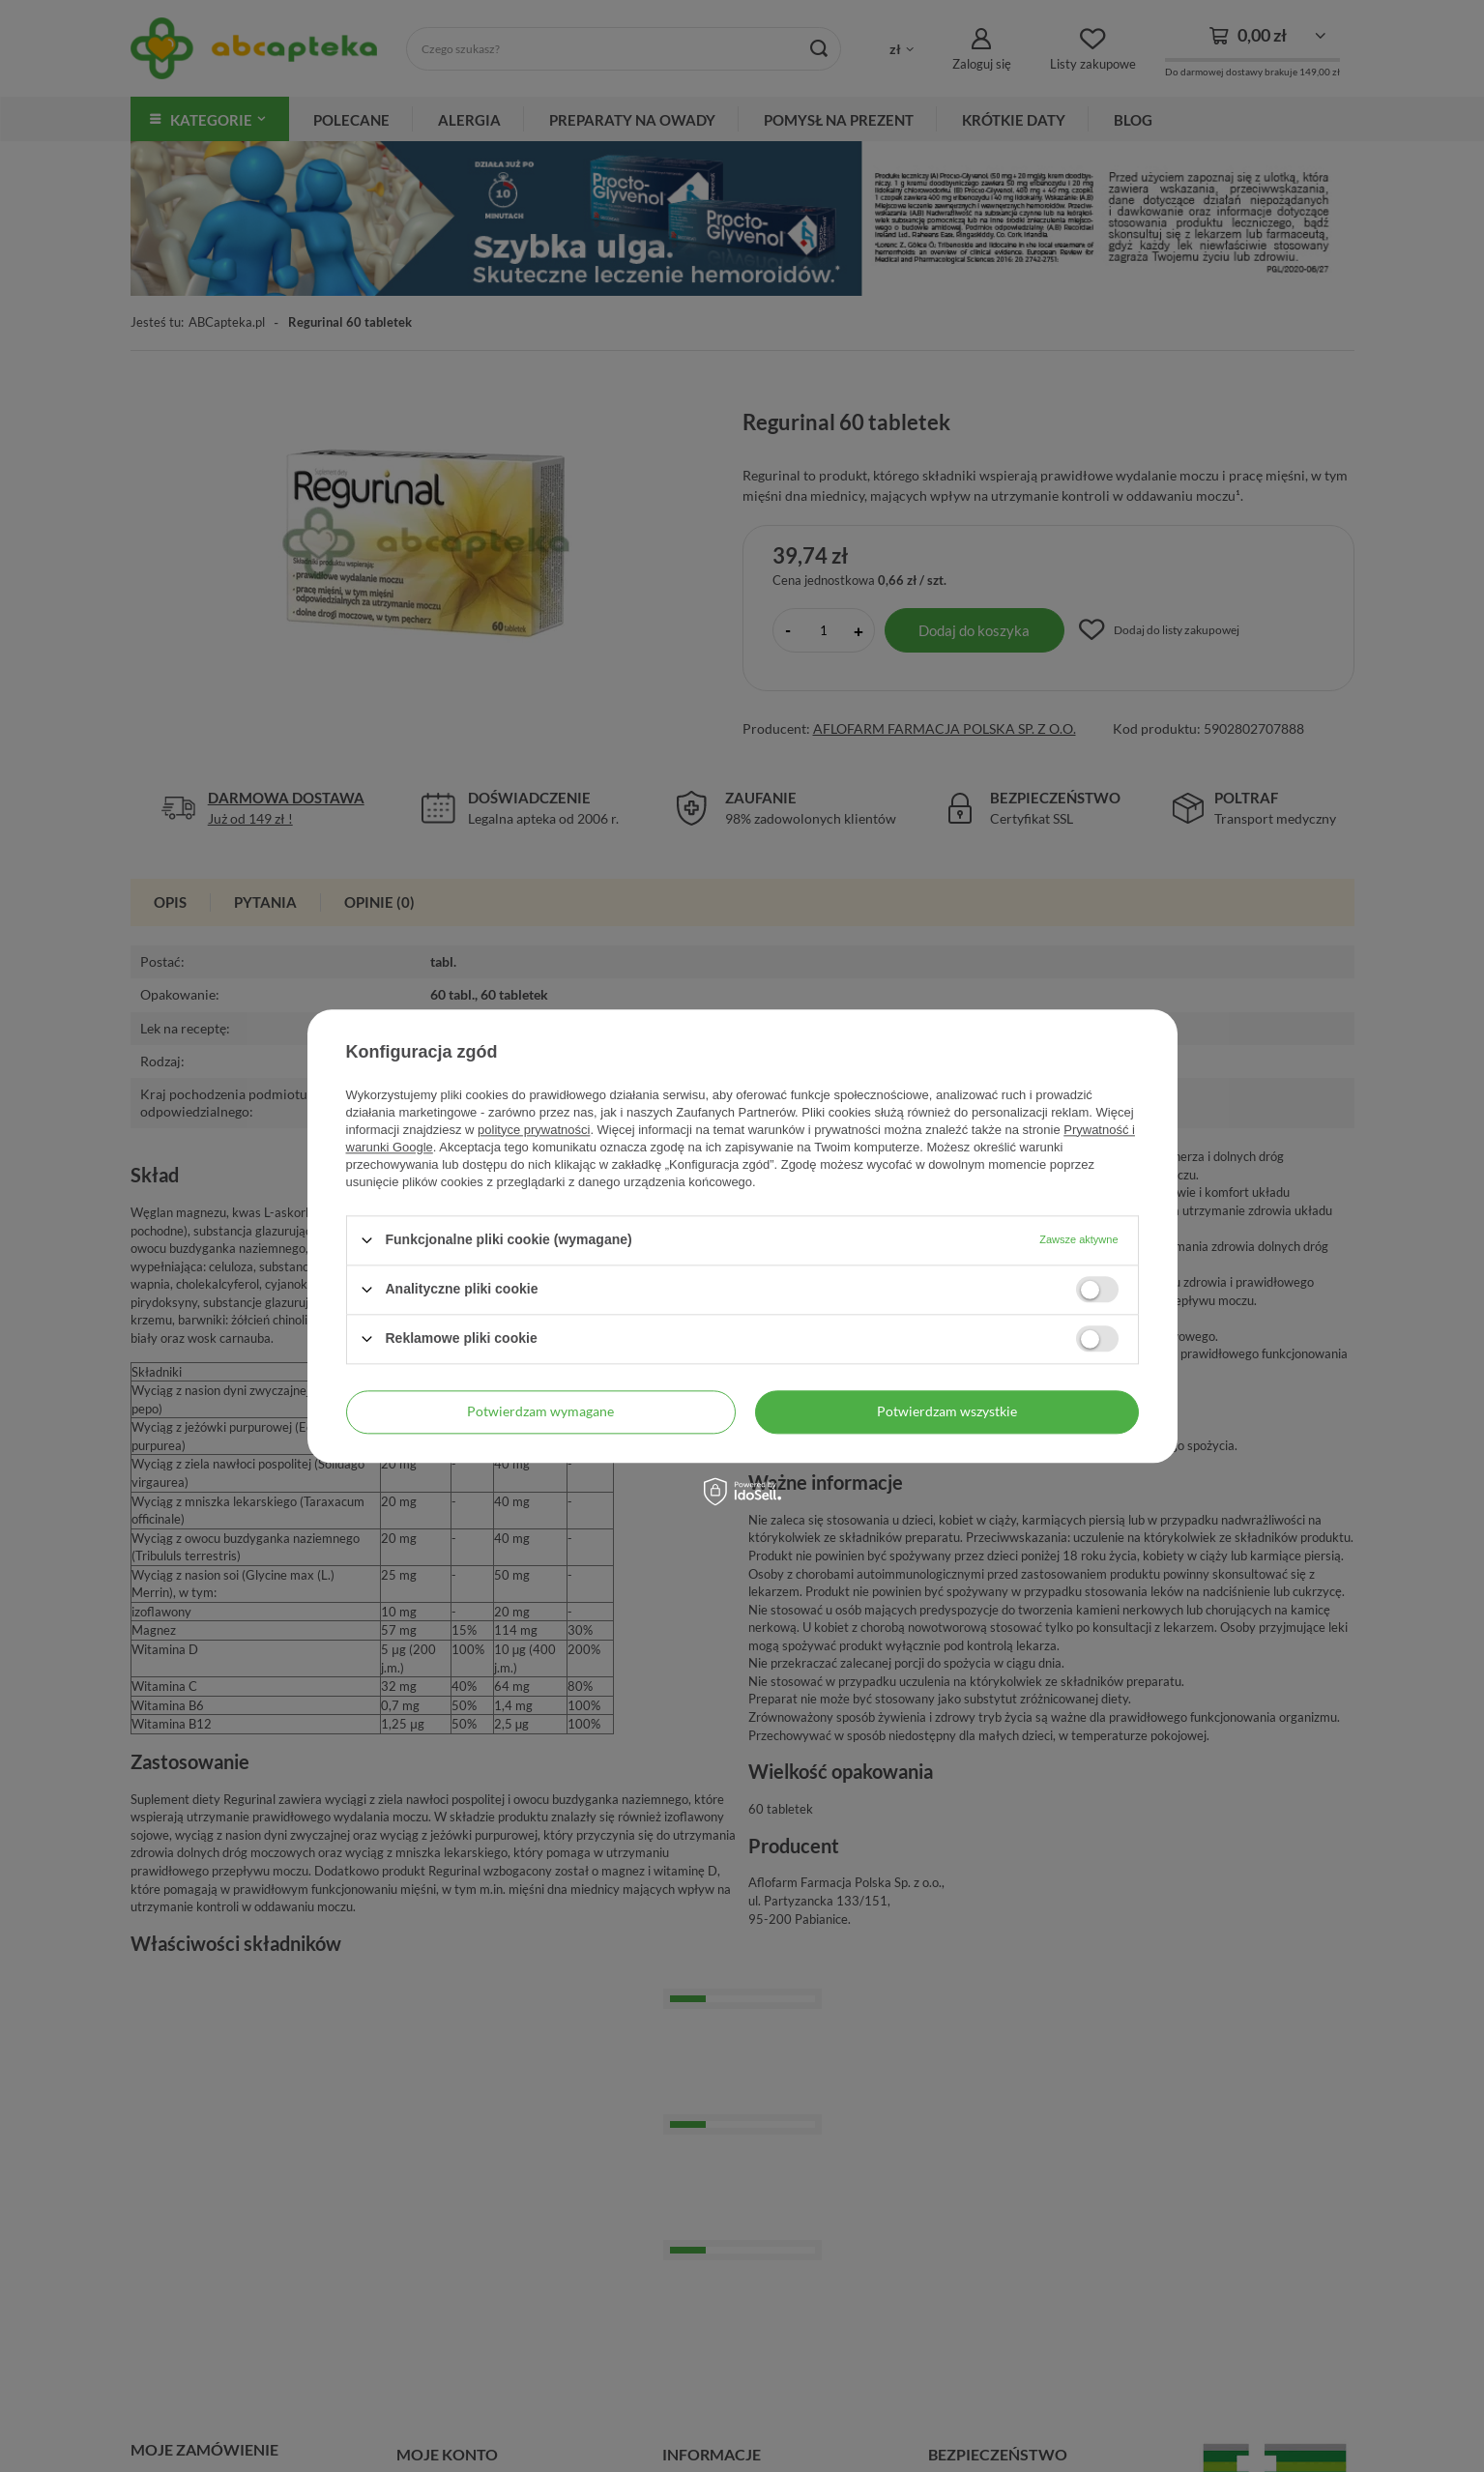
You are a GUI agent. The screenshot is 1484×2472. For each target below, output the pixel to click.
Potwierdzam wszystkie (947, 1411)
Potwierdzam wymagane (540, 1411)
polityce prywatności (534, 1129)
